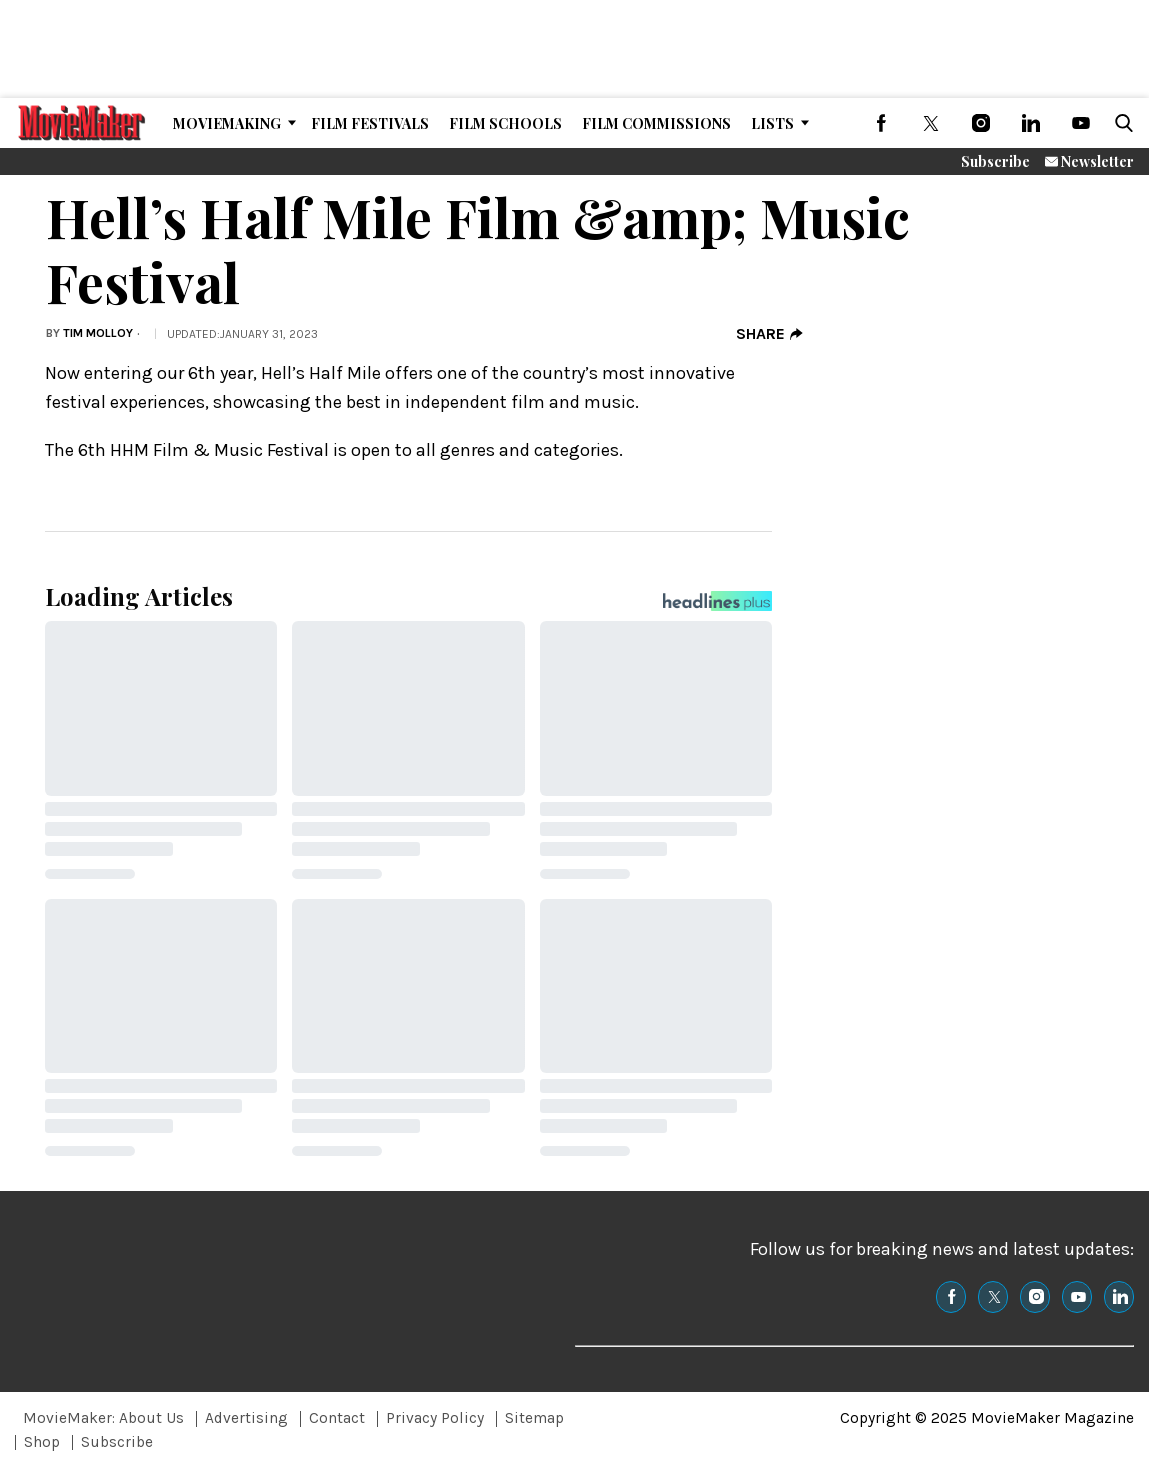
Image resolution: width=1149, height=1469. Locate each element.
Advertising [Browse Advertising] (246, 1418)
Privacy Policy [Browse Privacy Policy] (435, 1418)
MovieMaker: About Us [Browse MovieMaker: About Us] (103, 1418)
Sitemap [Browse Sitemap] (534, 1418)
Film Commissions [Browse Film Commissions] (656, 123)
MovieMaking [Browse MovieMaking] (227, 123)
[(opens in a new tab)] (881, 123)
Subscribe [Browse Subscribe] (117, 1442)
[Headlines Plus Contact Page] (717, 606)
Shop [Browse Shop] (42, 1442)
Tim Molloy (98, 333)
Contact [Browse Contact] (337, 1418)
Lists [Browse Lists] (772, 123)
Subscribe (995, 161)
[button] (1120, 123)
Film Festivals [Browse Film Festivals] (370, 123)
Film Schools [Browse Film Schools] (505, 123)
